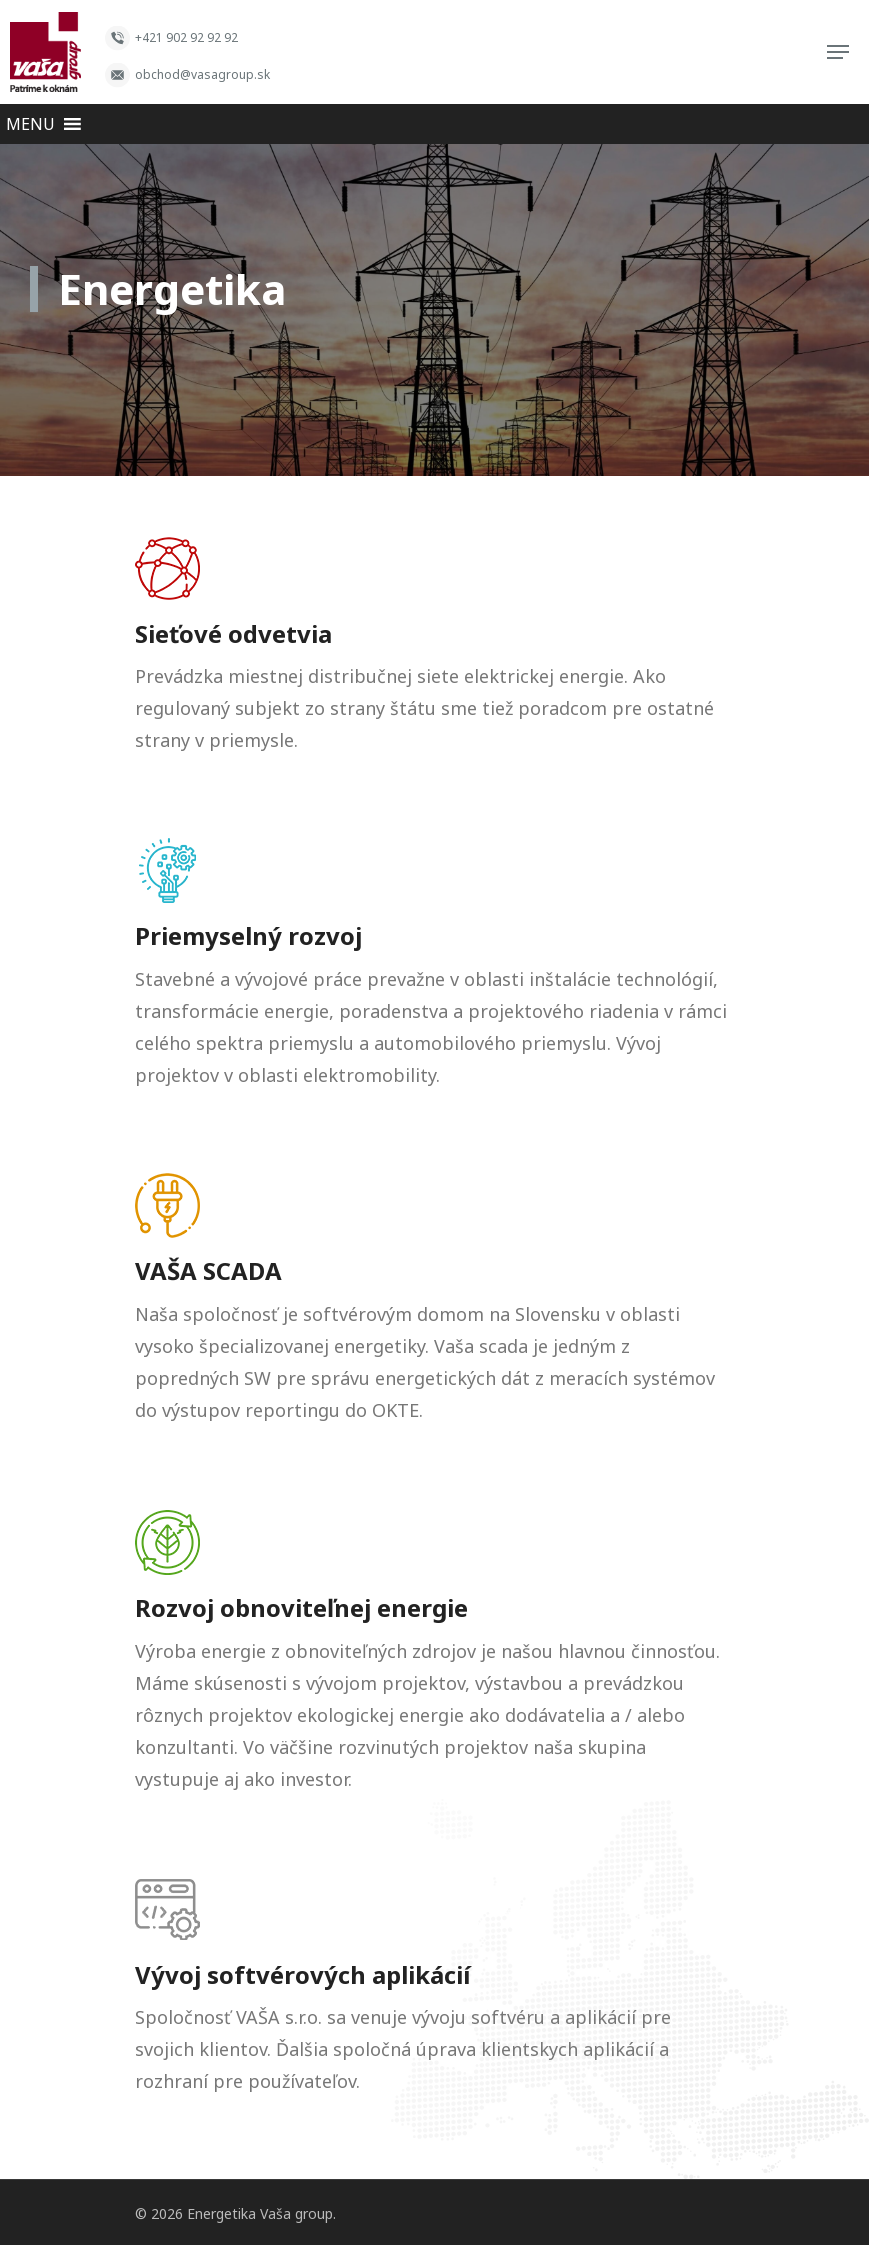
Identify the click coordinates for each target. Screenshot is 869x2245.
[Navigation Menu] (838, 52)
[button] (30, 124)
